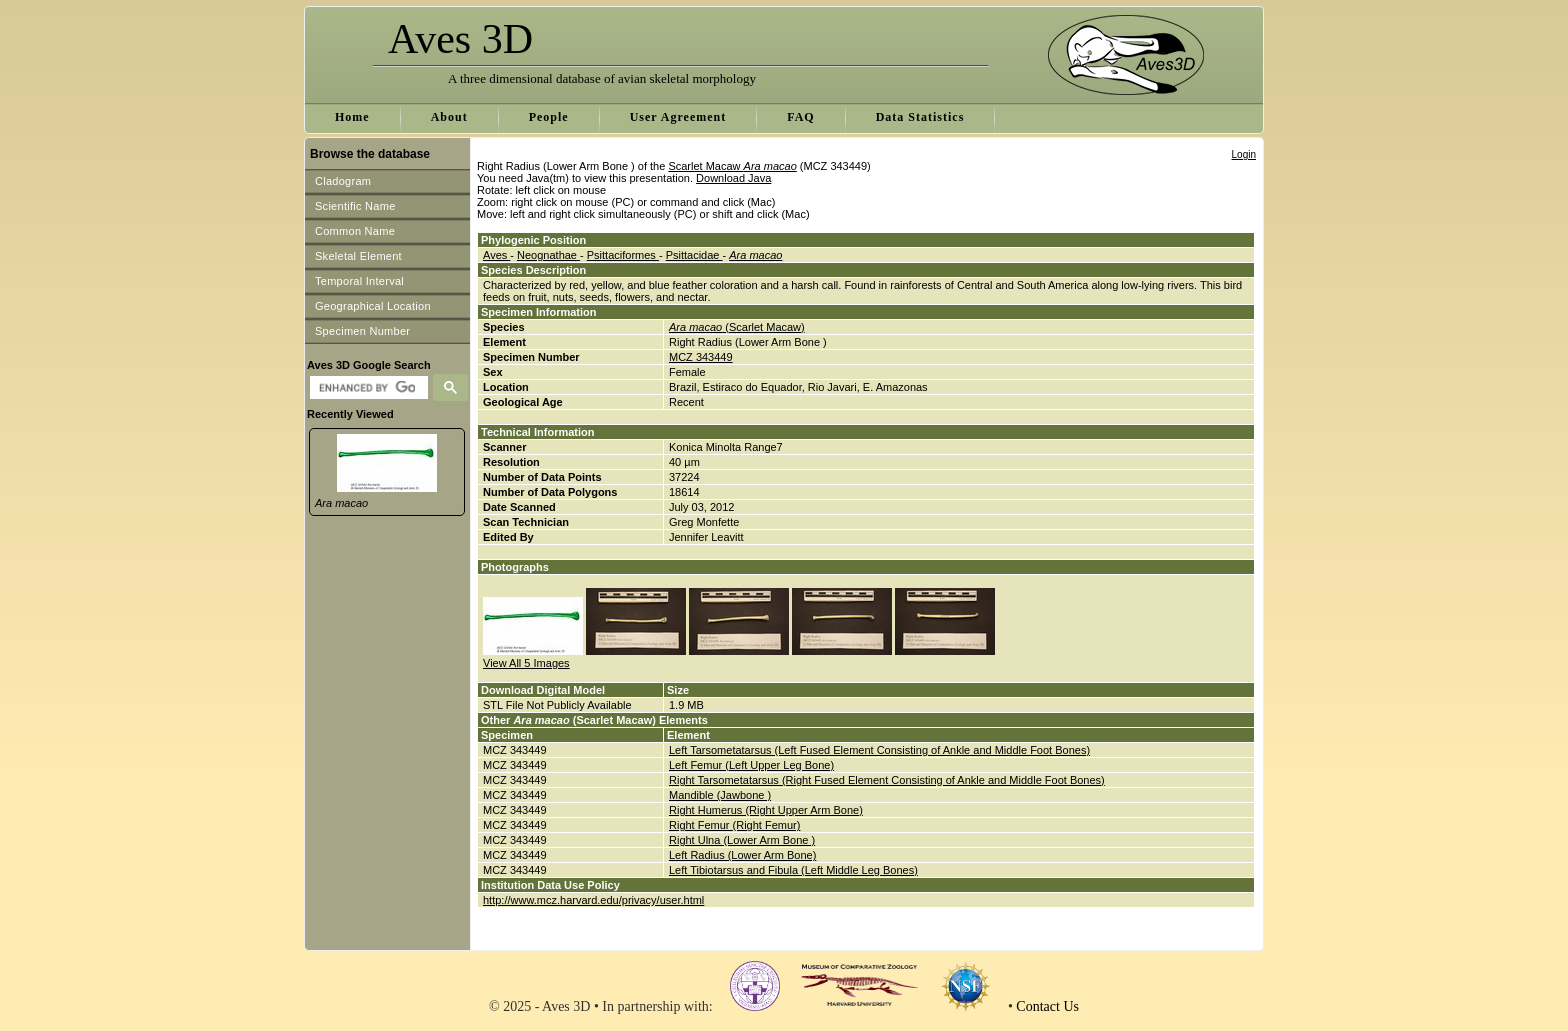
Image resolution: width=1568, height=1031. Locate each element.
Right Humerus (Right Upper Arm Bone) (766, 810)
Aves (496, 255)
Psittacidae (694, 255)
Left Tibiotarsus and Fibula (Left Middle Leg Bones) (793, 870)
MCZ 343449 (701, 357)
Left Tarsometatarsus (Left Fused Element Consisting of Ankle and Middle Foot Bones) (879, 750)
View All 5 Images (526, 663)
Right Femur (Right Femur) (734, 825)
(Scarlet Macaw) (737, 327)
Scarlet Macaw (732, 166)
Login (1244, 154)
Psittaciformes (623, 255)
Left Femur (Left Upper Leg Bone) (751, 765)
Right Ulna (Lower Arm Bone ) (742, 840)
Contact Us (1047, 1006)
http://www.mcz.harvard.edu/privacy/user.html (593, 900)
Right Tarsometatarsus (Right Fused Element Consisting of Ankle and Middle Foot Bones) (887, 780)
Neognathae (548, 255)
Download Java (733, 178)
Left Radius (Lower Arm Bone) (742, 855)
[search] (366, 388)
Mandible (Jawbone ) (720, 795)
